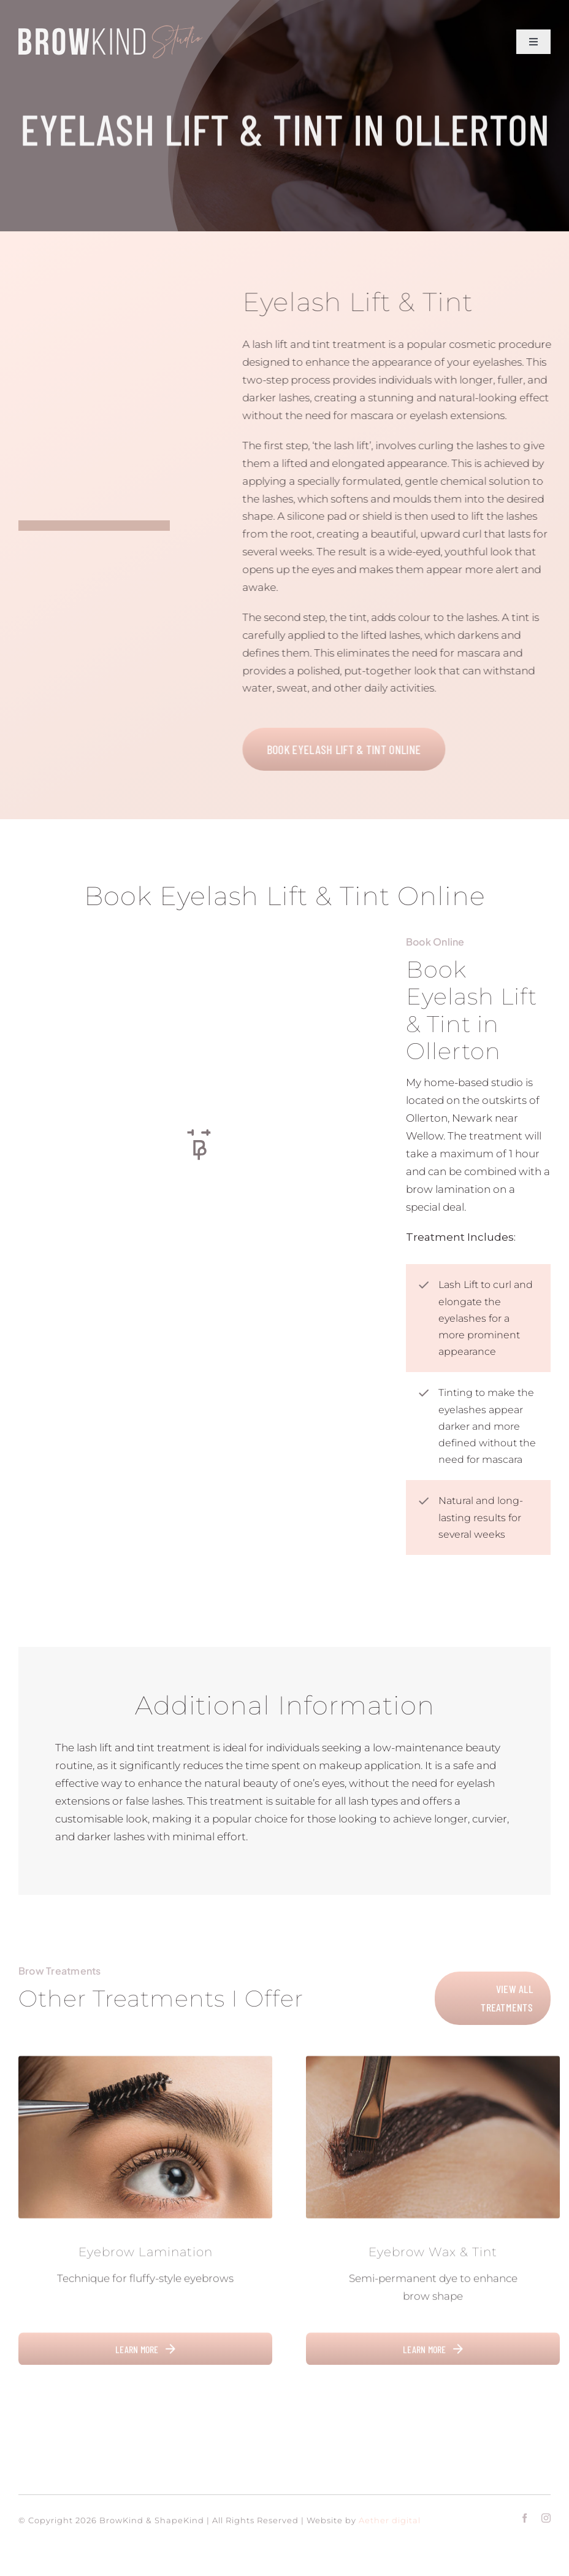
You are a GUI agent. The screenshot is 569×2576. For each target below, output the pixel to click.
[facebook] (524, 2518)
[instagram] (546, 2518)
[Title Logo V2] (110, 29)
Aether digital (390, 2520)
